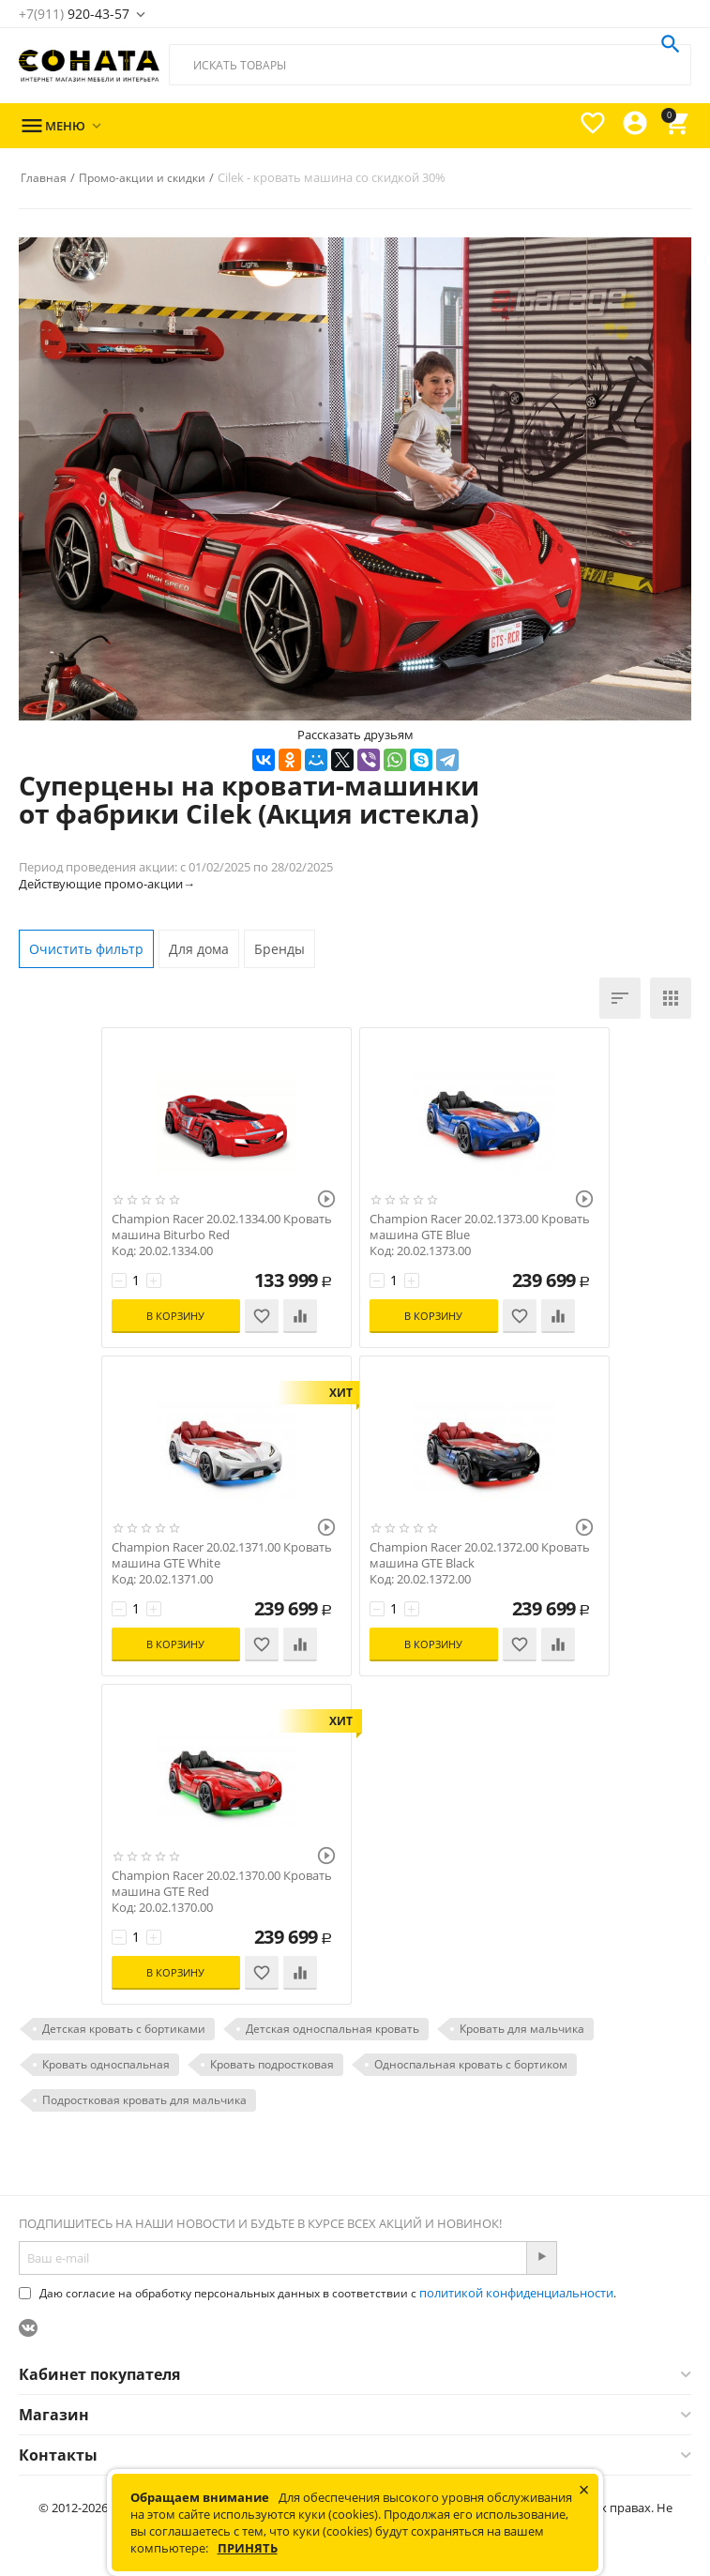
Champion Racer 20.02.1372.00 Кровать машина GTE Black (480, 1555)
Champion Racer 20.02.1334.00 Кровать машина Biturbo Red (222, 1227)
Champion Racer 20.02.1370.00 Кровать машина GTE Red (222, 1884)
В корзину (175, 1316)
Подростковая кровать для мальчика (144, 2100)
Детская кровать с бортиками (123, 2029)
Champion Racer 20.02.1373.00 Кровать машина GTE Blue (480, 1227)
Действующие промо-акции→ (107, 883)
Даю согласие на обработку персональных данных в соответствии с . (317, 2293)
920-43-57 (74, 14)
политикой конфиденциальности (516, 2292)
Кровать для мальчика (522, 2029)
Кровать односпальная (106, 2064)
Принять (248, 2547)
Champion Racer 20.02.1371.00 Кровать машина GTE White (222, 1555)
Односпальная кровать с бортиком (470, 2064)
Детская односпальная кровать (332, 2029)
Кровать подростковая (272, 2064)
